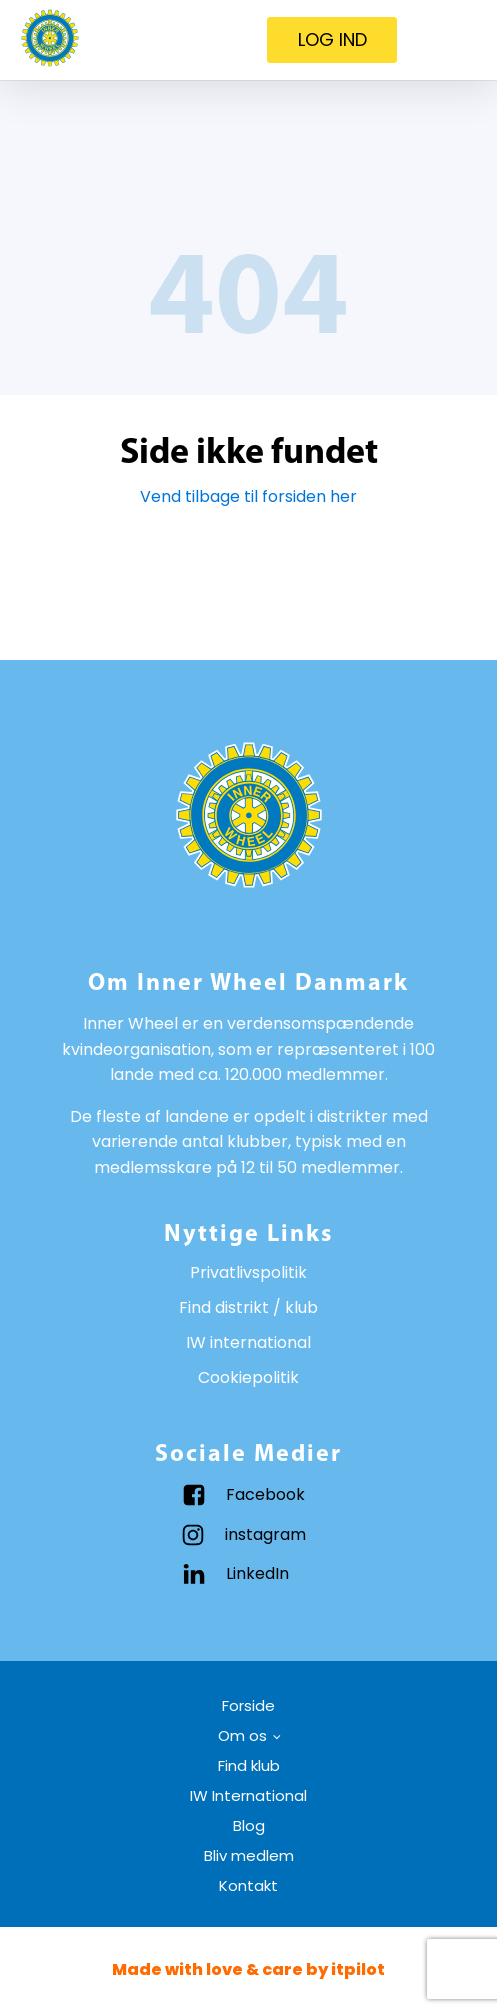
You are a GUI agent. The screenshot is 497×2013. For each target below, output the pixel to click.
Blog (249, 1825)
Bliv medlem (249, 1855)
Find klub (249, 1765)
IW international (248, 1342)
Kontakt (248, 1885)
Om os (242, 1735)
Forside (248, 1705)
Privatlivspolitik (248, 1272)
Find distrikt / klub (248, 1307)
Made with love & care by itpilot (248, 1969)
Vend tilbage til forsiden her (248, 496)
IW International (248, 1795)
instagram (265, 1534)
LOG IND (332, 39)
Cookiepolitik (248, 1377)
